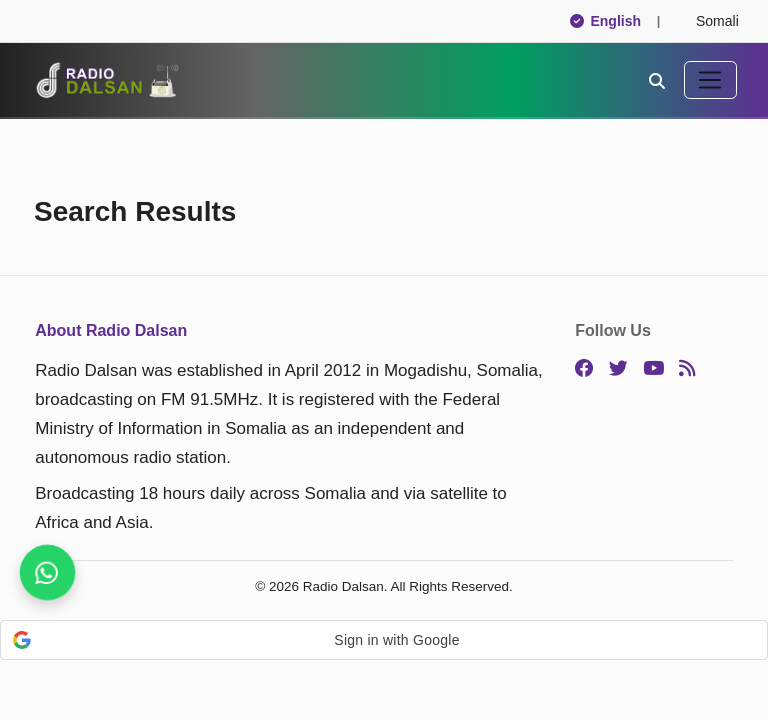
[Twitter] (618, 369)
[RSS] (687, 369)
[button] (384, 640)
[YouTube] (653, 369)
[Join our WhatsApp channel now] (48, 573)
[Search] (657, 80)
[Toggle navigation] (710, 80)
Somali (708, 21)
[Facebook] (584, 369)
